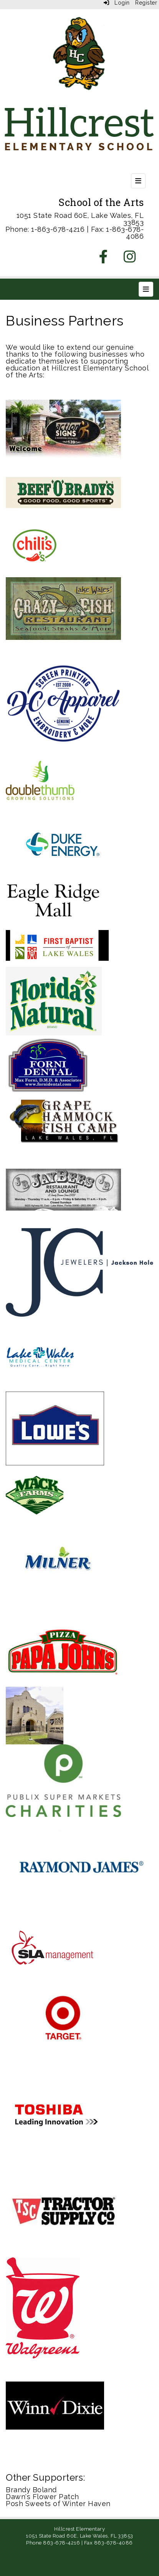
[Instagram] (130, 259)
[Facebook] (103, 259)
